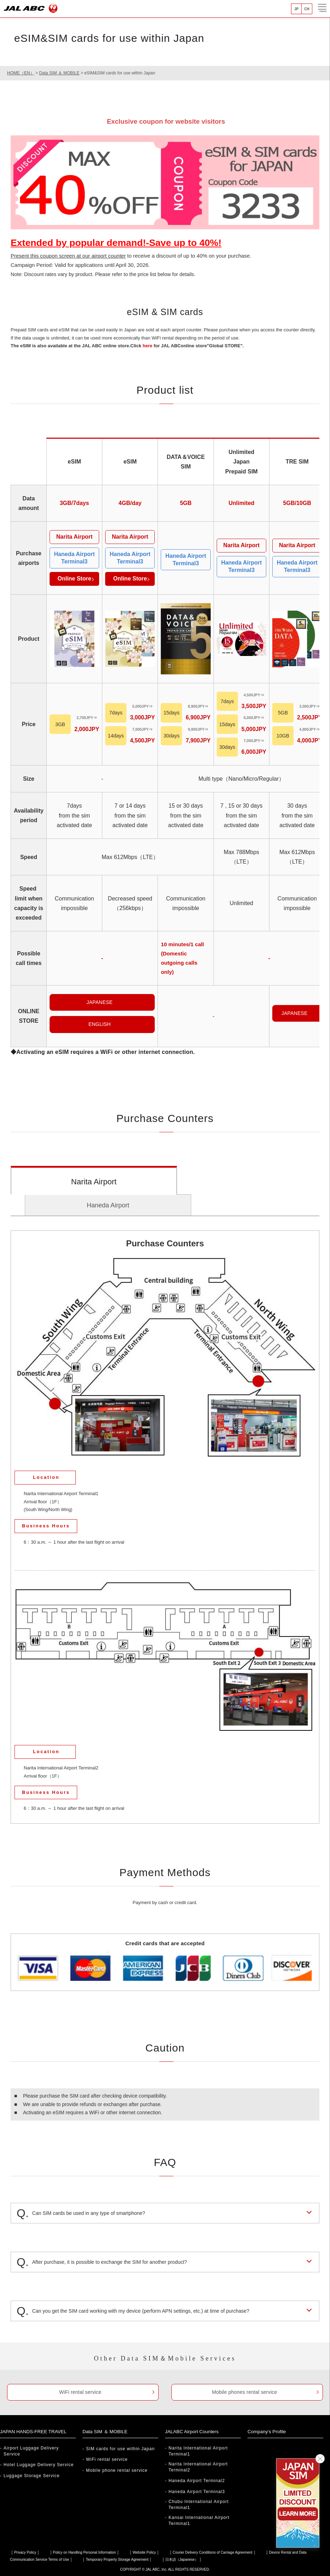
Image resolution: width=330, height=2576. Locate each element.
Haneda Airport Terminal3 (197, 2491)
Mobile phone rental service (117, 2470)
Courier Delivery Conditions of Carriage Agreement (212, 2552)
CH (306, 9)
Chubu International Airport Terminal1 (199, 2504)
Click (141, 345)
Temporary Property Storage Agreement (117, 2559)
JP (296, 9)
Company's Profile (268, 2431)
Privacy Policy (25, 2552)
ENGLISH (100, 1024)
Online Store (74, 579)
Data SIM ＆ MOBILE (59, 73)
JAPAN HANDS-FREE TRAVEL (34, 2431)
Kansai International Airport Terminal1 (199, 2520)
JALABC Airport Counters (193, 2431)
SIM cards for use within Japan (120, 2448)
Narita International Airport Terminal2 (198, 2467)
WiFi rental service (80, 2392)
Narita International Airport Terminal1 (198, 2451)
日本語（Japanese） (181, 2559)
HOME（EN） (20, 73)
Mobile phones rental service (244, 2392)
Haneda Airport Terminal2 (197, 2480)
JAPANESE (99, 1002)
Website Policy (144, 2552)
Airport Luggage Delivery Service (31, 2451)
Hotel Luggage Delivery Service (39, 2464)
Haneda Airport (108, 1205)
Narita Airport (93, 1181)
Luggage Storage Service (31, 2475)
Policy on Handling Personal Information (84, 2552)
